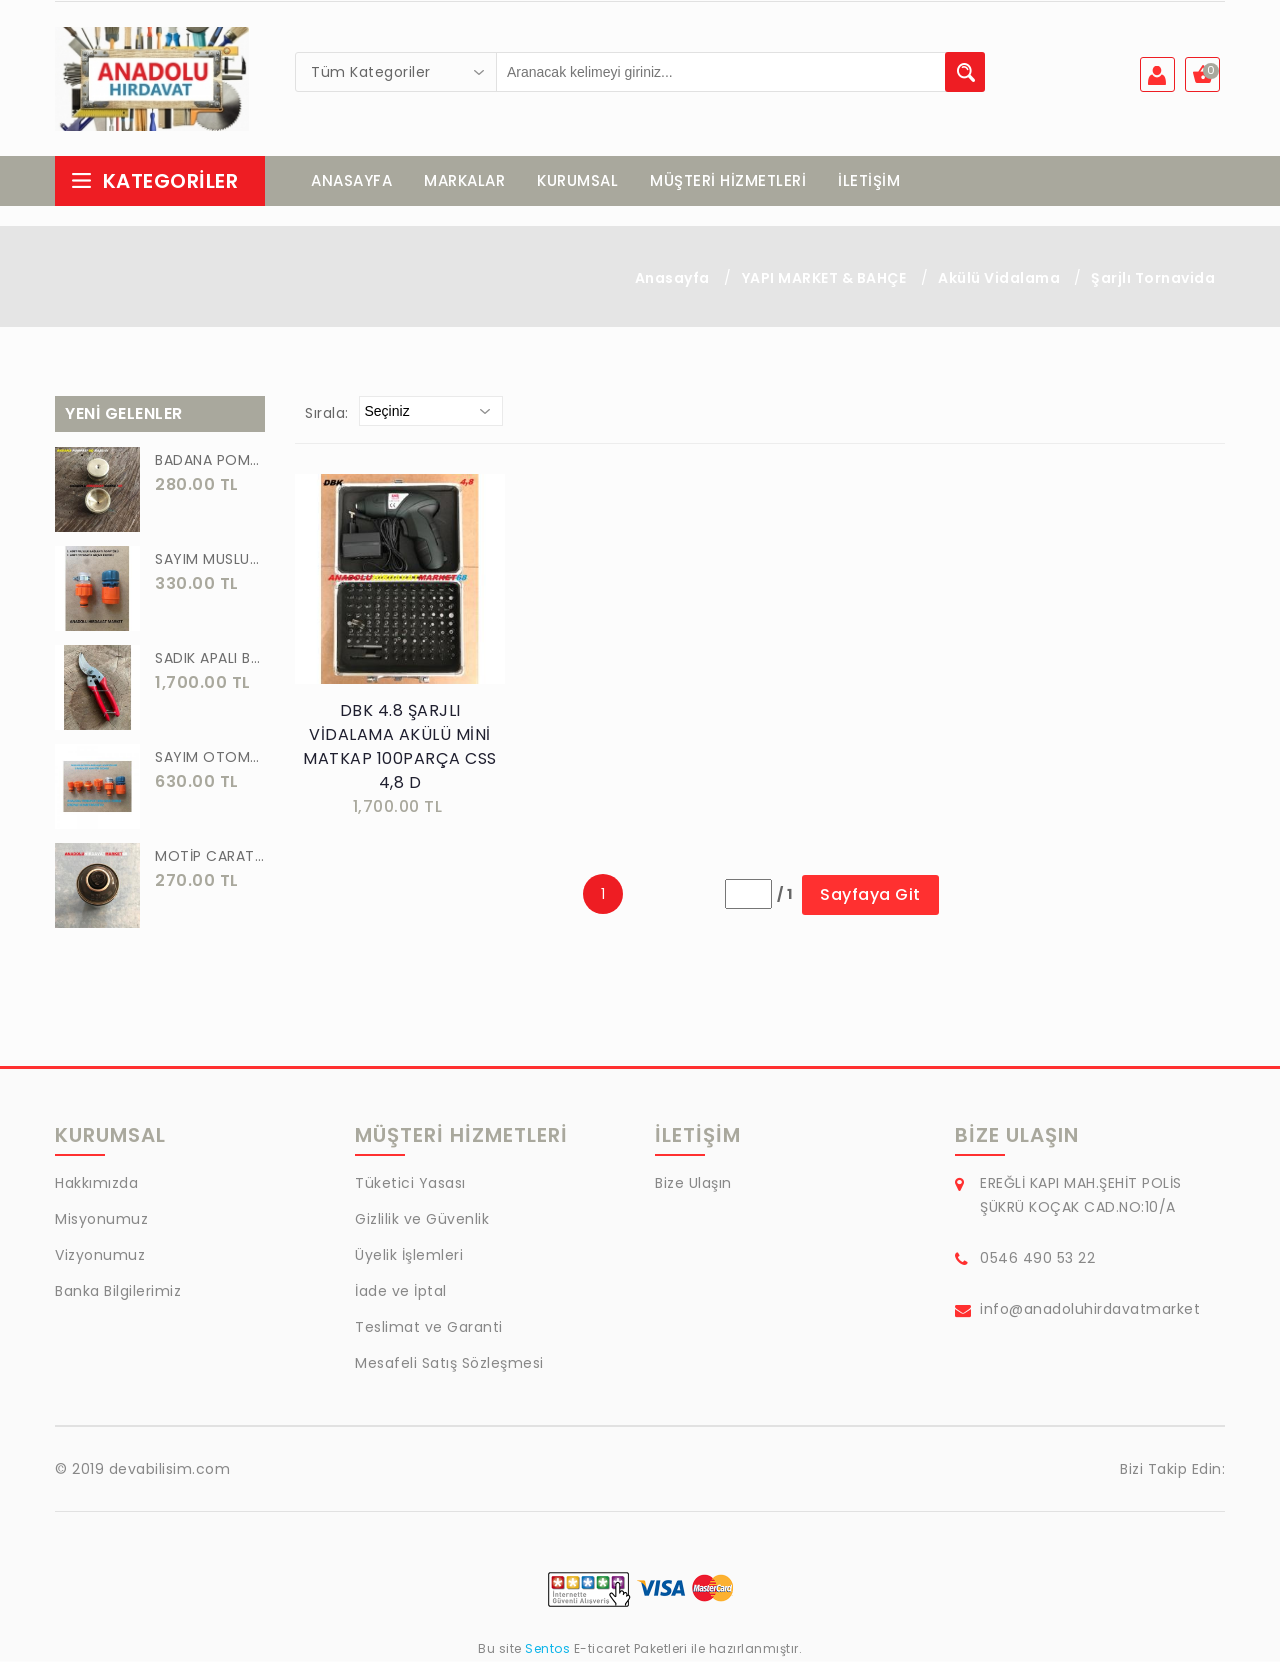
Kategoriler (154, 182)
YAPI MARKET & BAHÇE (824, 279)
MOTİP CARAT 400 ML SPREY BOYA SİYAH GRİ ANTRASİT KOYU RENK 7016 (210, 857)
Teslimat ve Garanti (429, 1328)
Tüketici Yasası (410, 1184)
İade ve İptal (401, 1292)
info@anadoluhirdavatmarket (1090, 1310)
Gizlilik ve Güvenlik (422, 1220)
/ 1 (785, 895)
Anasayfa (672, 279)
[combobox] (396, 72)
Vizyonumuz (100, 1256)
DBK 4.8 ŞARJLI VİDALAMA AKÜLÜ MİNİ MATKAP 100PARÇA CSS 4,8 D (400, 747)
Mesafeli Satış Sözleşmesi (449, 1364)
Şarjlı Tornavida (1153, 279)
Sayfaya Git (870, 895)
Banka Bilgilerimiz (118, 1292)
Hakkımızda (96, 1184)
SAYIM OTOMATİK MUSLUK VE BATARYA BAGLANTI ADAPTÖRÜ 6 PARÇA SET (210, 758)
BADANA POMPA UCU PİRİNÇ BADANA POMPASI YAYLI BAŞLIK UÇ (210, 461)
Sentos (548, 1649)
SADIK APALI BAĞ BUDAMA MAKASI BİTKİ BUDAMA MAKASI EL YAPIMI (210, 659)
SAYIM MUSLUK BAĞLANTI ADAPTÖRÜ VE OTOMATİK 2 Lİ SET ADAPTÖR (210, 560)
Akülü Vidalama (1001, 279)
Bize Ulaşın (693, 1184)
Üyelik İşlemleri (409, 1256)
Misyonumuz (101, 1220)
